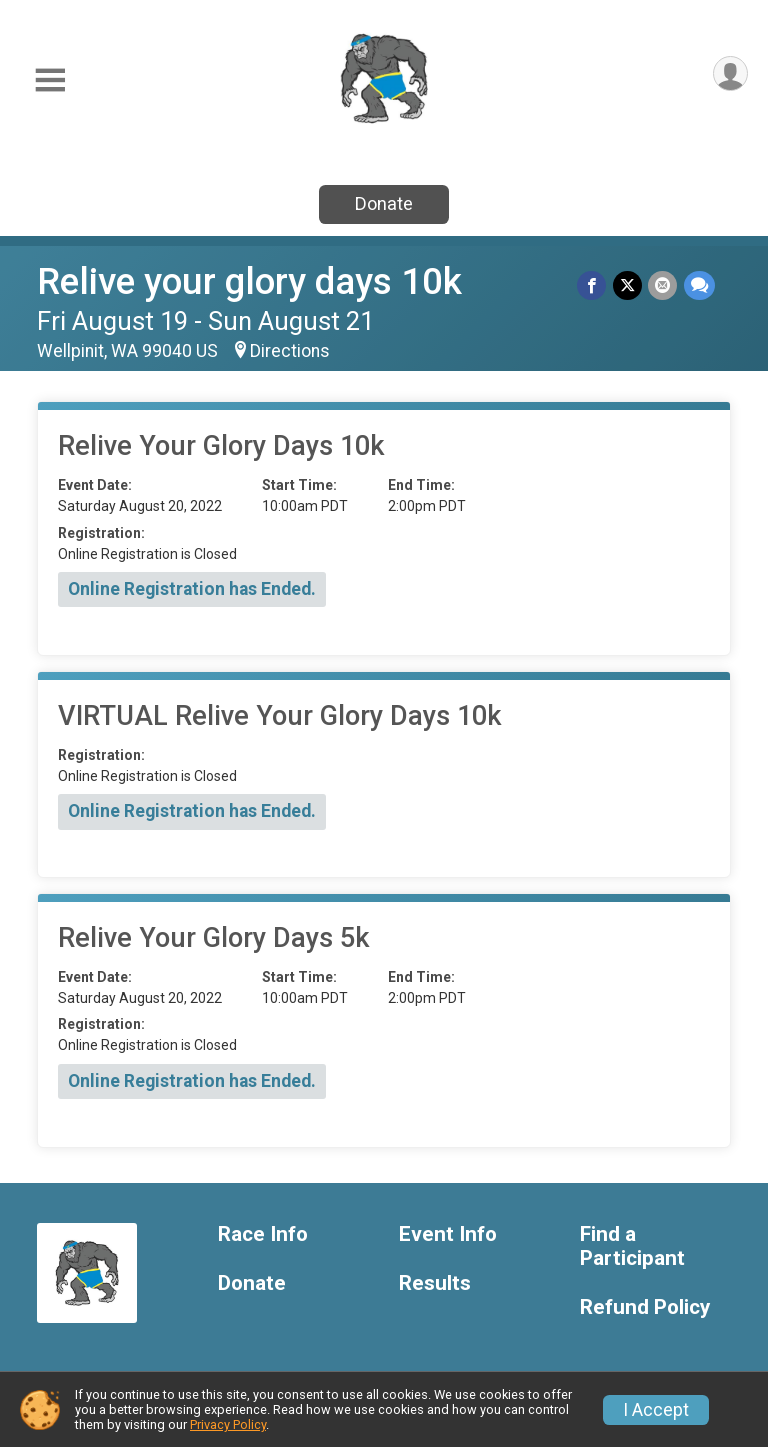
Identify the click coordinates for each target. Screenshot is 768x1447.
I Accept (656, 1410)
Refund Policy (645, 1307)
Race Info (263, 1234)
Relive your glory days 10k (249, 281)
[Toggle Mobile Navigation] (50, 80)
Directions (290, 351)
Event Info (448, 1234)
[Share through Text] (699, 285)
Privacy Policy (228, 1424)
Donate (384, 203)
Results (435, 1283)
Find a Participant (632, 1246)
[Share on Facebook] (593, 285)
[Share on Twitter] (628, 285)
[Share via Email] (663, 285)
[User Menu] (729, 74)
